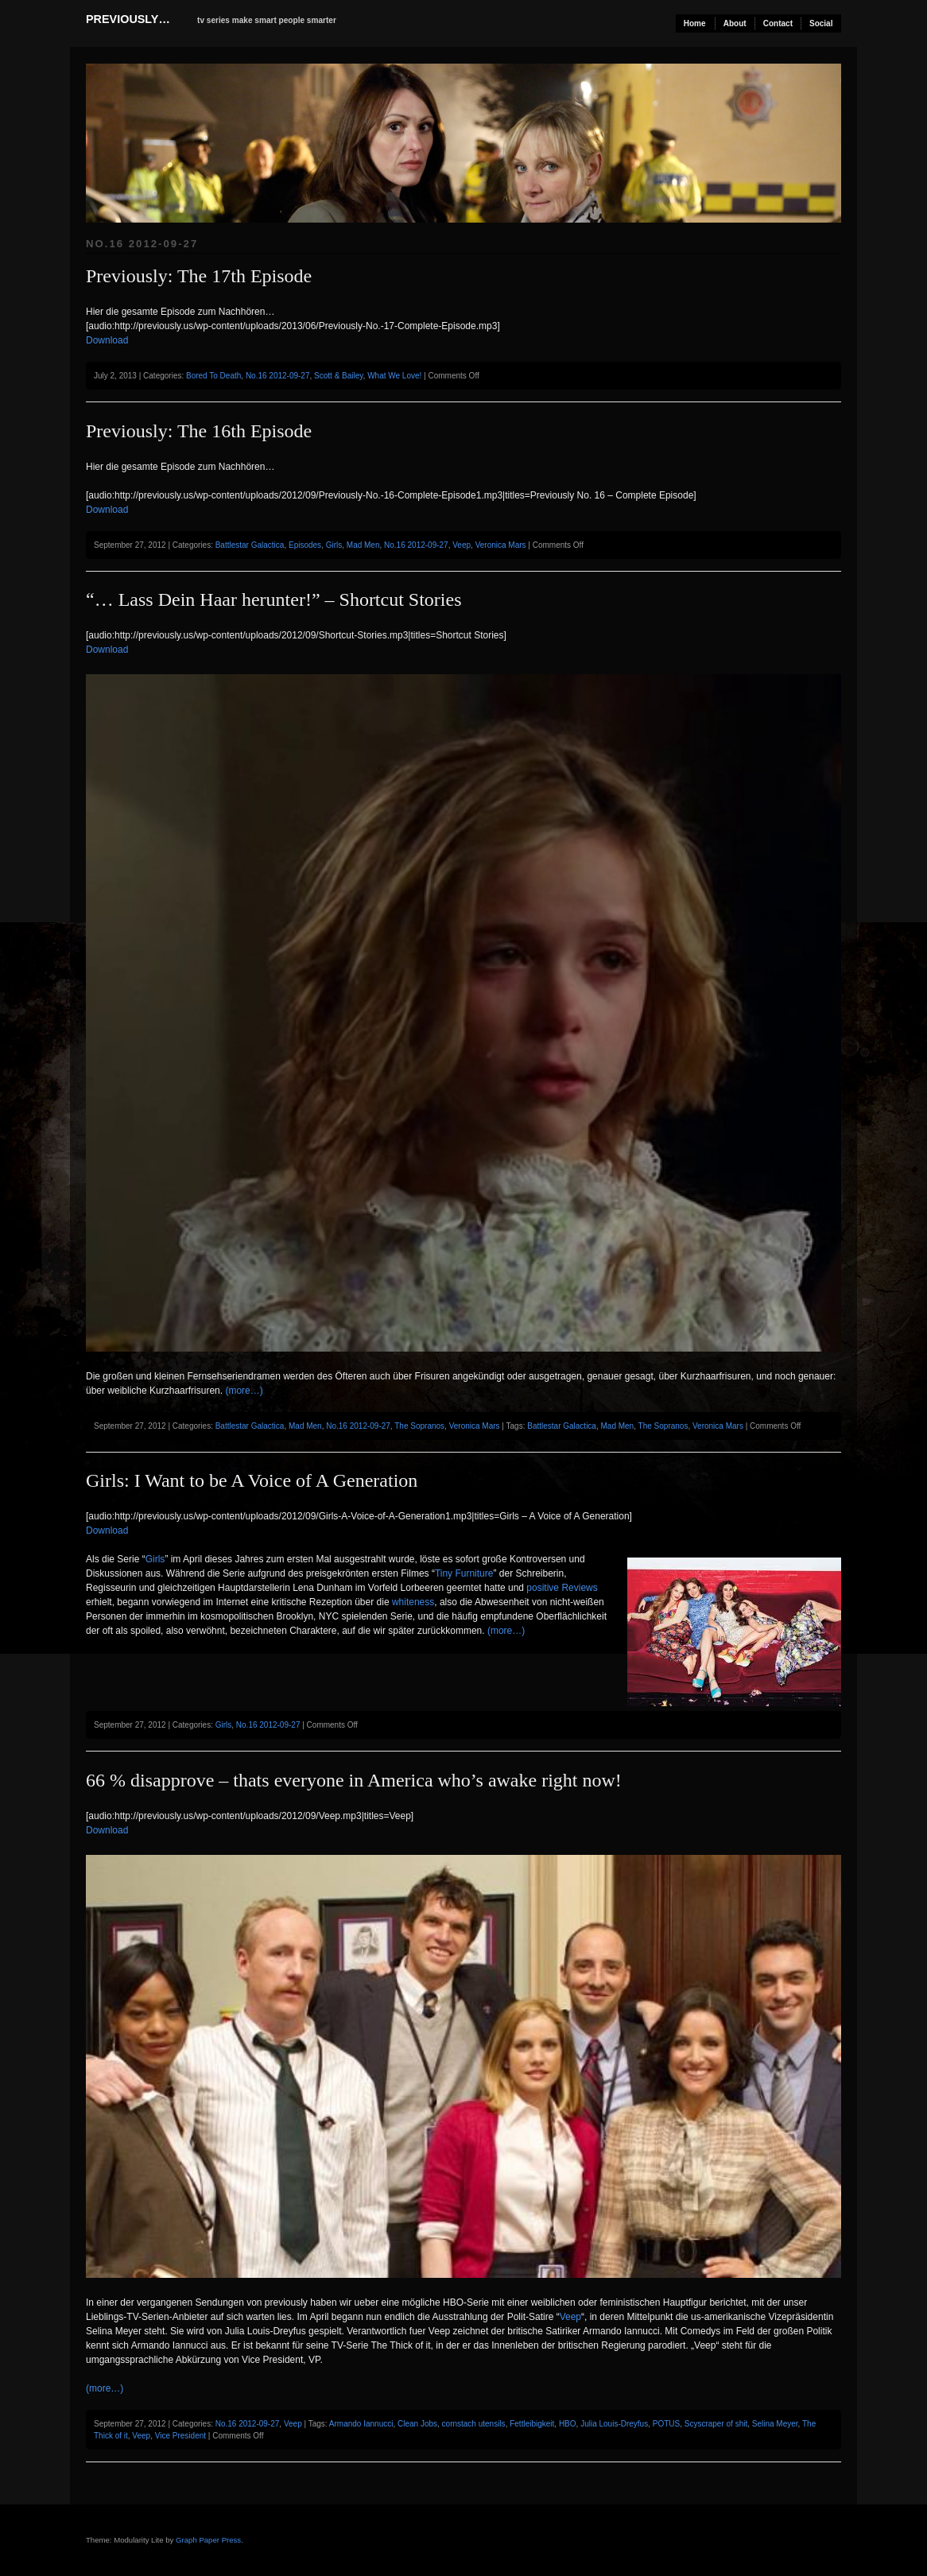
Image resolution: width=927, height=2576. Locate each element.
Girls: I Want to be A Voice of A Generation (251, 1480)
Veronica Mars (500, 545)
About (735, 23)
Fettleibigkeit (532, 2423)
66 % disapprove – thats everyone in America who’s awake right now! (354, 1780)
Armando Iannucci (361, 2423)
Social (820, 23)
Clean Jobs (417, 2423)
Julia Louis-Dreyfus (614, 2423)
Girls (334, 545)
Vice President (180, 2435)
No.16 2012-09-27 (278, 375)
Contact (778, 23)
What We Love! (394, 375)
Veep (461, 545)
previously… (128, 19)
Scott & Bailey (338, 375)
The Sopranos (419, 1426)
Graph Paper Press (208, 2539)
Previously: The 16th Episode (199, 431)
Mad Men (363, 545)
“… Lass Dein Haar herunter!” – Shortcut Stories (274, 599)
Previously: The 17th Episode (199, 276)
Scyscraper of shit (716, 2423)
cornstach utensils (474, 2423)
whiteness (413, 1602)
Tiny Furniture (464, 1573)
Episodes (305, 545)
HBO (567, 2423)
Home (695, 23)
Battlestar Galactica (250, 545)
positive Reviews (561, 1587)
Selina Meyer (775, 2423)
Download (107, 340)
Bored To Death (213, 375)
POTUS (666, 2423)
